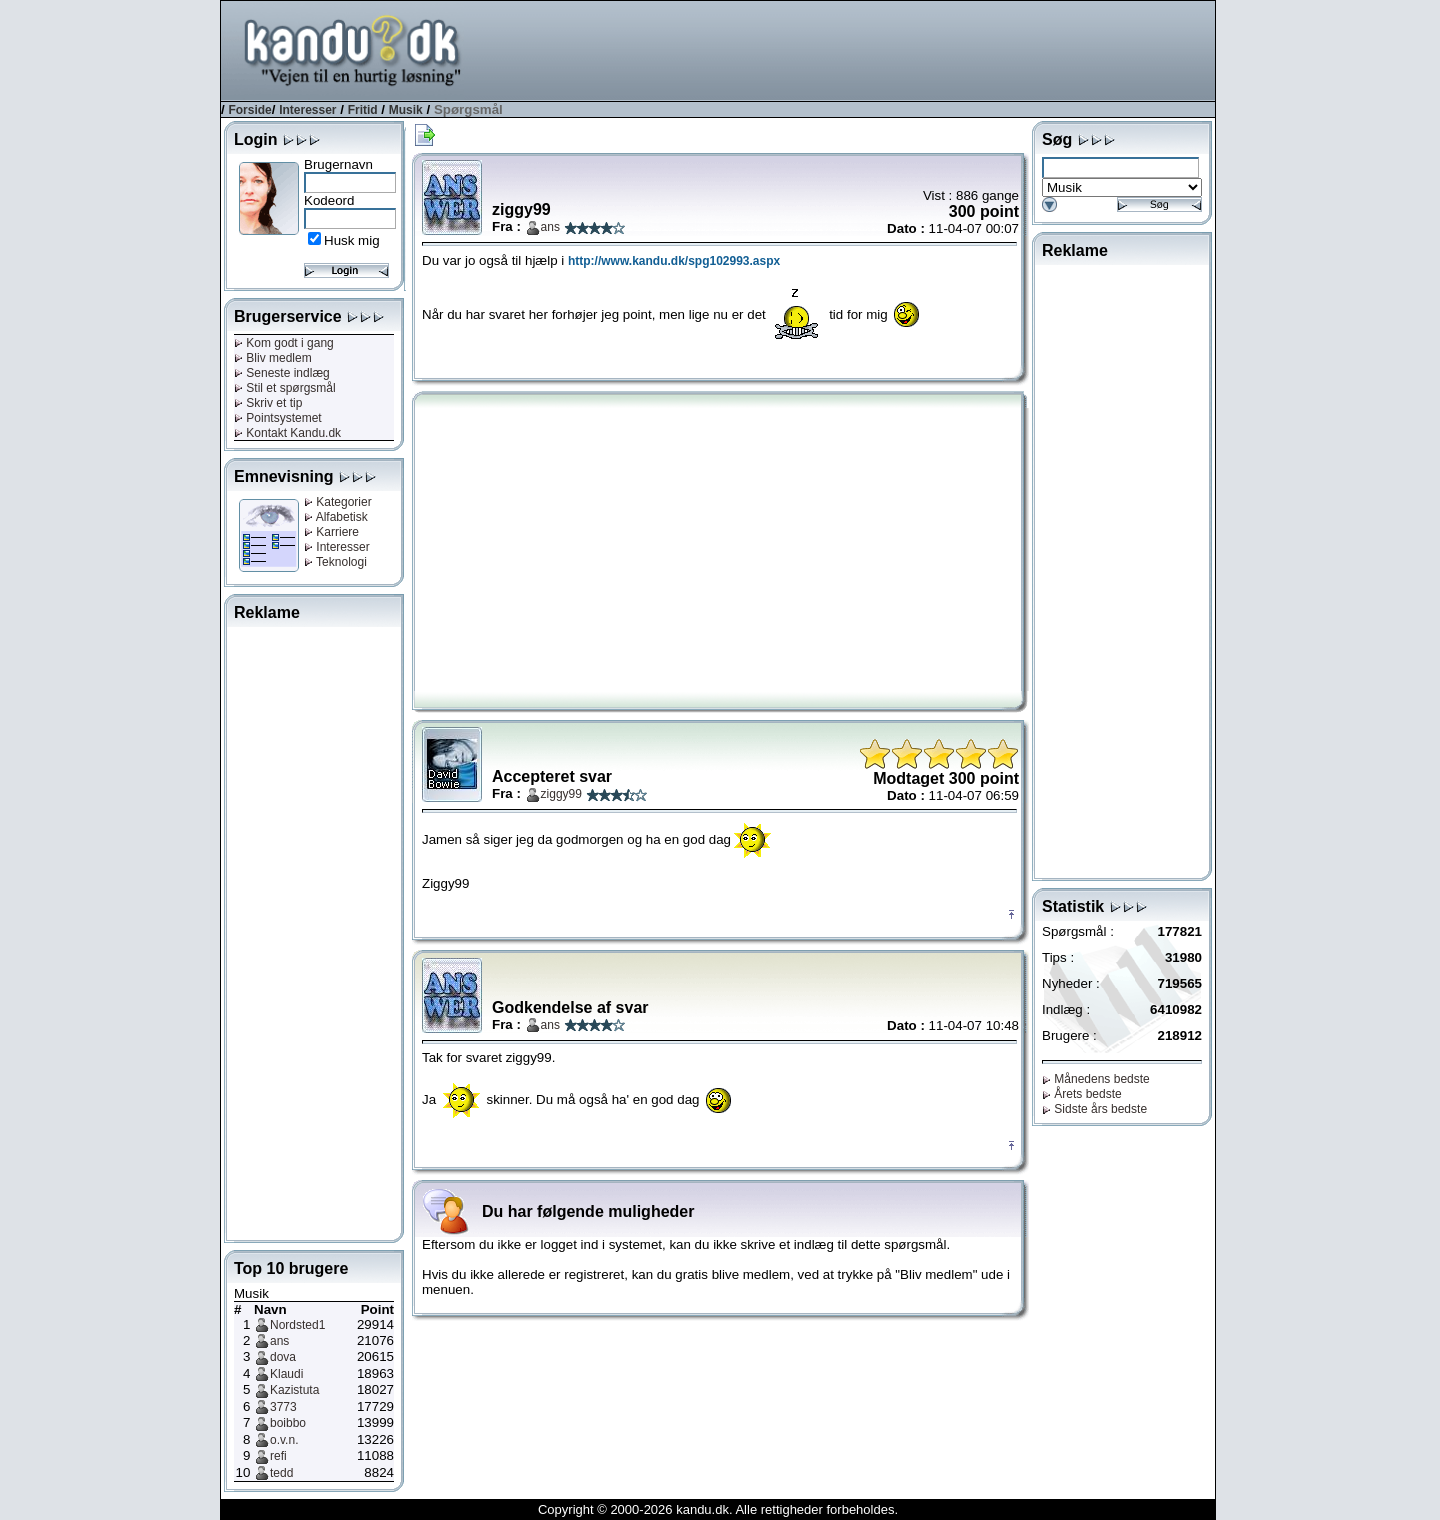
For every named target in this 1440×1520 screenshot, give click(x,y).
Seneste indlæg (282, 373)
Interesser (307, 110)
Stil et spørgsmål (285, 388)
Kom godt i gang (284, 343)
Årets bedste (1082, 1094)
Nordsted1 (297, 1325)
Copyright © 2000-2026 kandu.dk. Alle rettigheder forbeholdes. (718, 1509)
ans (279, 1341)
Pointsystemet (278, 418)
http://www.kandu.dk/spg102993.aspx (674, 261)
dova (283, 1357)
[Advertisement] (851, 49)
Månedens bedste (1096, 1079)
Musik (406, 110)
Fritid (363, 110)
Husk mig (352, 240)
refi (278, 1456)
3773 (283, 1407)
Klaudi (286, 1374)
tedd (281, 1473)
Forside (249, 110)
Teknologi (335, 562)
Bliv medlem (273, 358)
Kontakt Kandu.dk (287, 433)
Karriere (331, 532)
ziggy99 (561, 794)
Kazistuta (294, 1390)
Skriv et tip (268, 403)
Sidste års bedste (1094, 1109)
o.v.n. (284, 1440)
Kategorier (338, 502)
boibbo (288, 1423)
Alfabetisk (336, 517)
